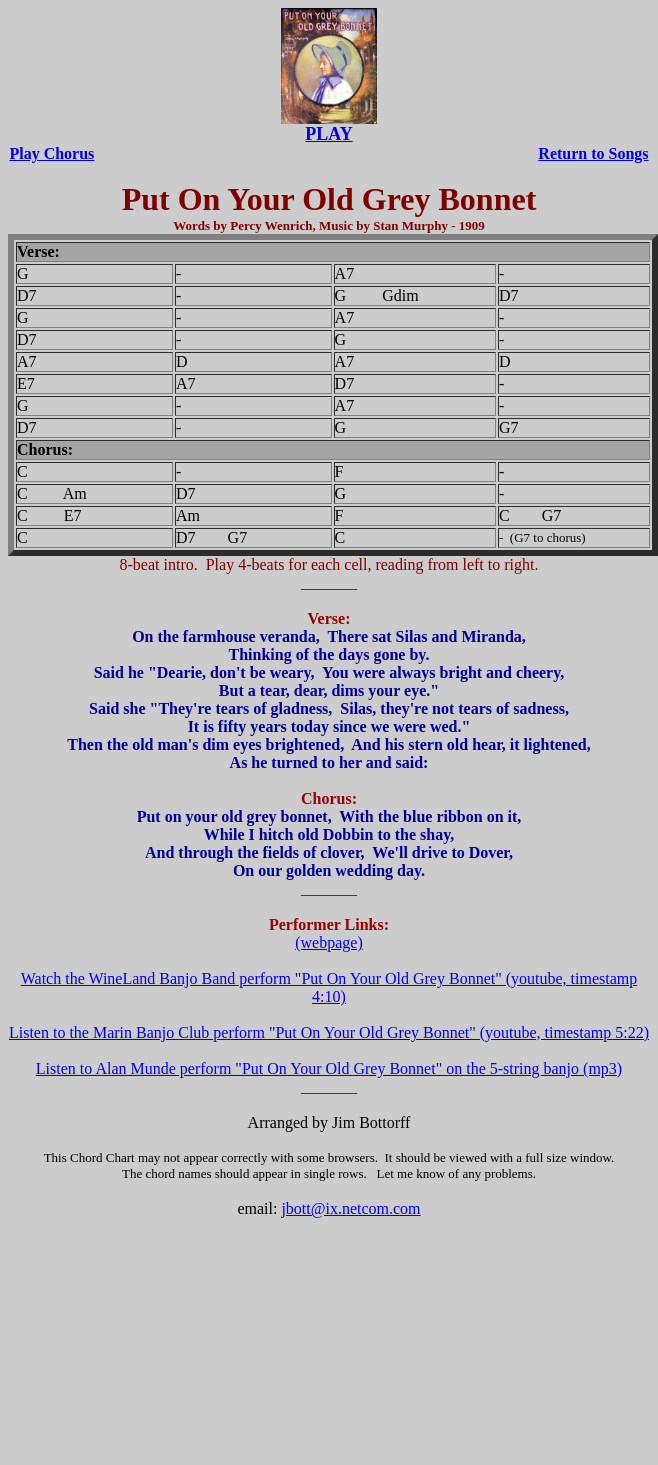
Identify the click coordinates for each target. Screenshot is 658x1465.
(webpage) (329, 942)
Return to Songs (593, 153)
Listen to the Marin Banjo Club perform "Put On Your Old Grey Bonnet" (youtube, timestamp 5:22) (329, 1032)
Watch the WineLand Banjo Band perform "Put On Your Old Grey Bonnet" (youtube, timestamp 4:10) (329, 987)
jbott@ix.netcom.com (350, 1208)
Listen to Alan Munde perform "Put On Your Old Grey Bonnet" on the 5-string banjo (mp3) (329, 1068)
